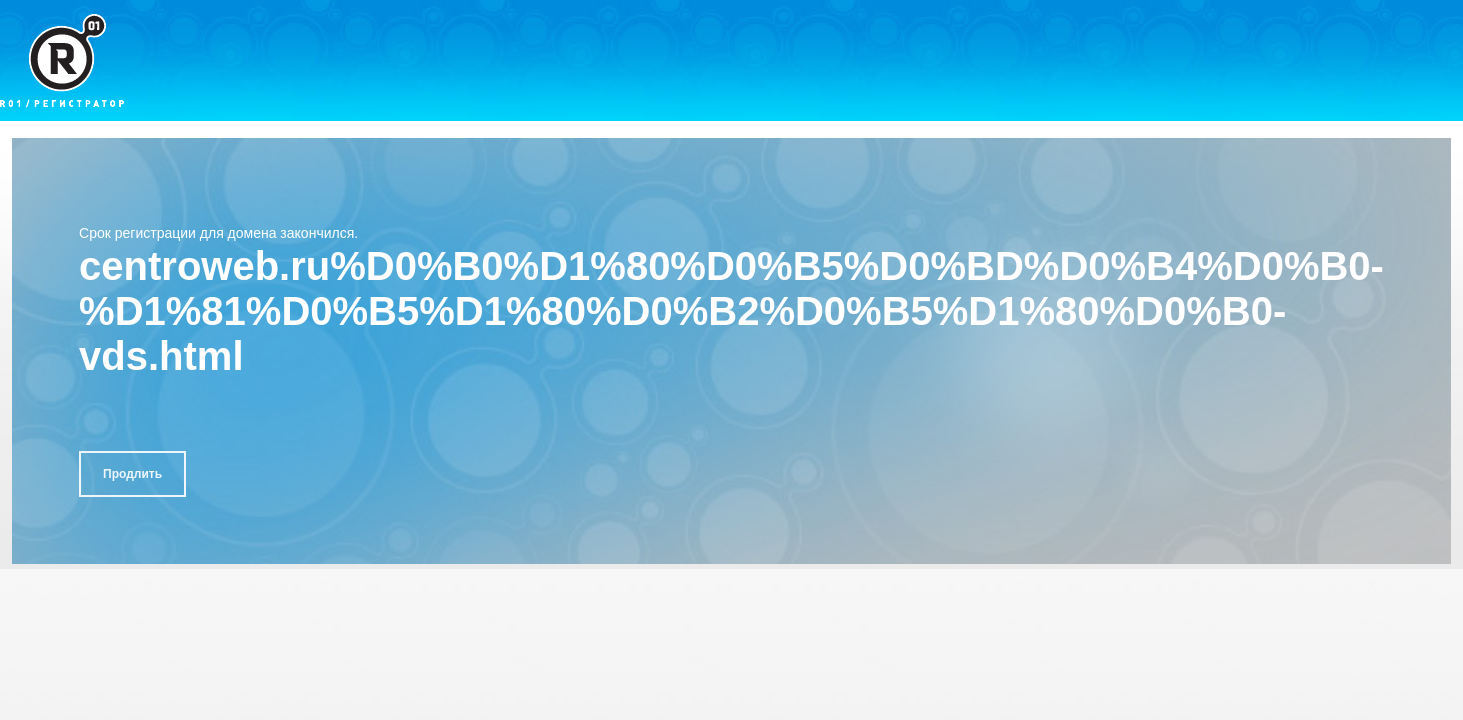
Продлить (132, 474)
